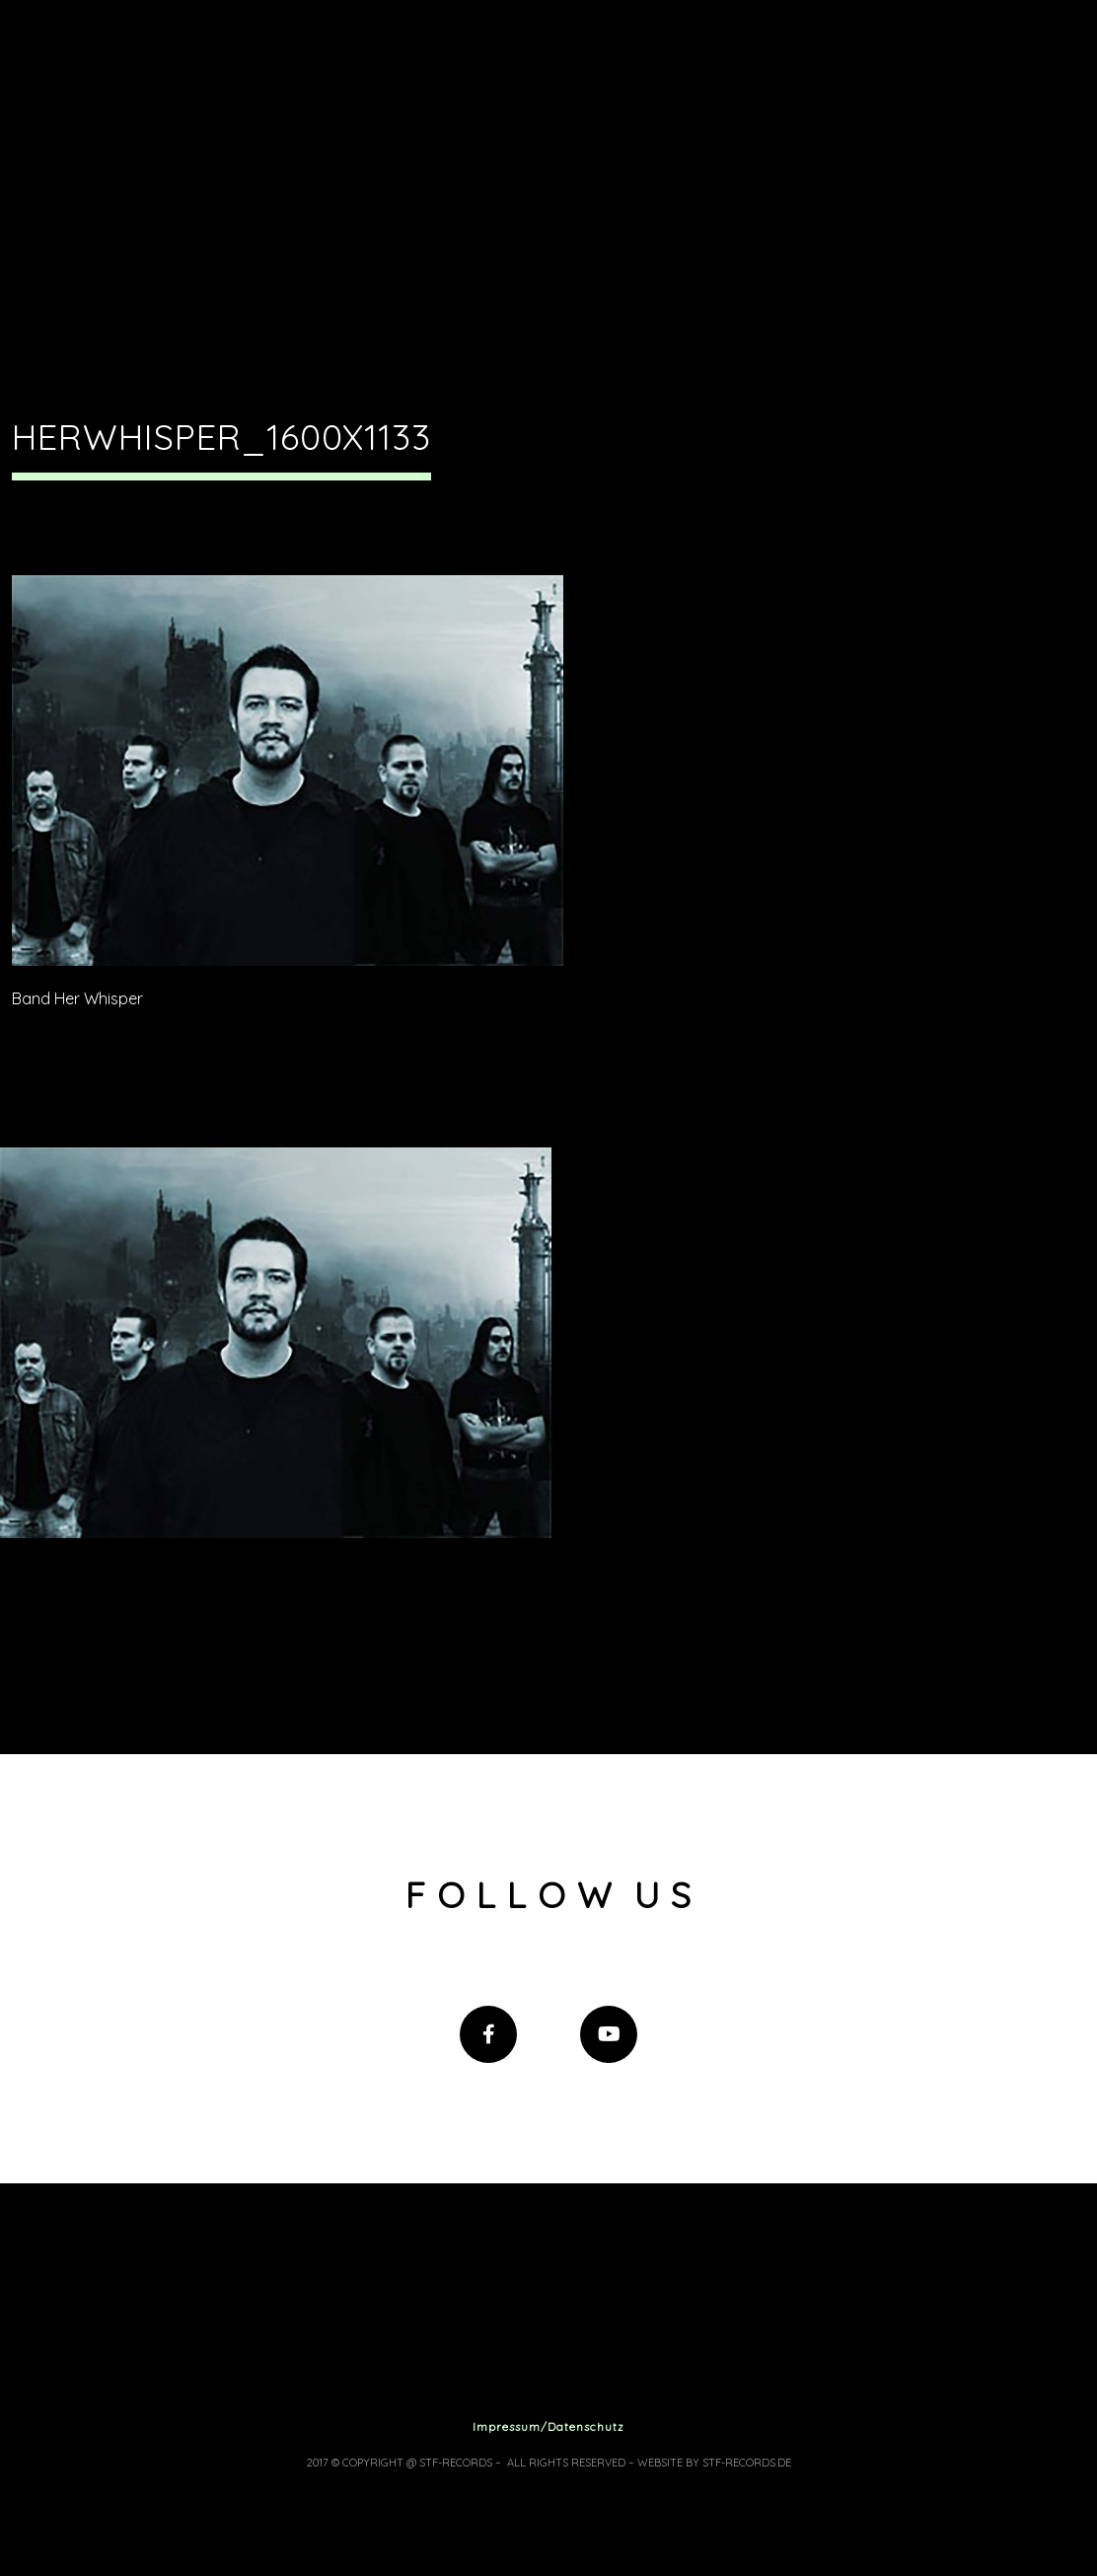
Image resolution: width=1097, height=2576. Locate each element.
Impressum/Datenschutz (548, 2426)
